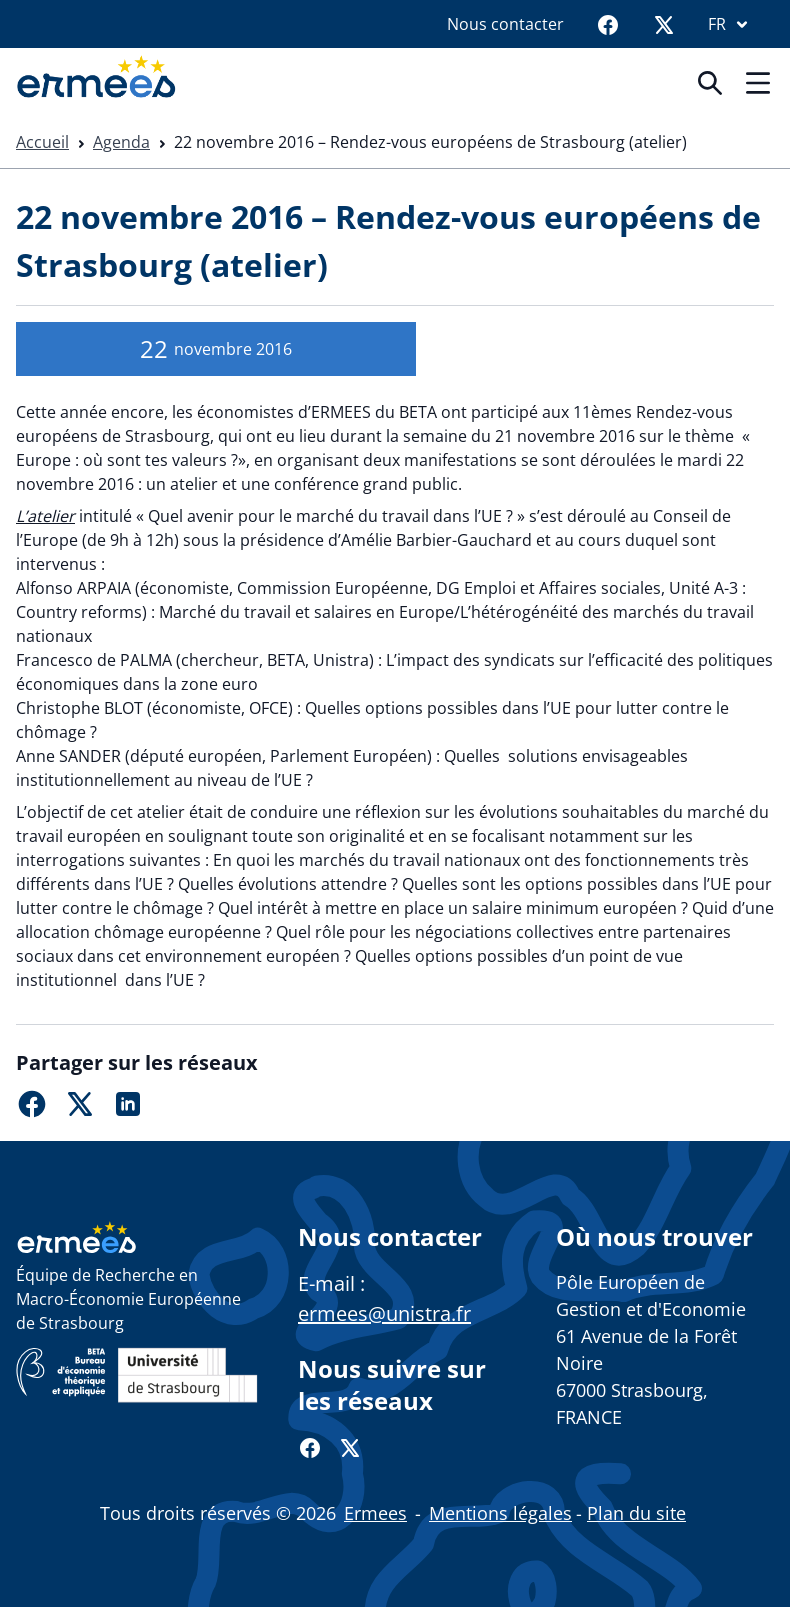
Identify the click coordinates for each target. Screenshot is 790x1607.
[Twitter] (664, 24)
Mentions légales (500, 1513)
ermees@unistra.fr (384, 1313)
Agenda (121, 142)
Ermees (375, 1513)
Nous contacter (505, 24)
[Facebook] (608, 24)
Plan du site (636, 1513)
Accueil (42, 142)
